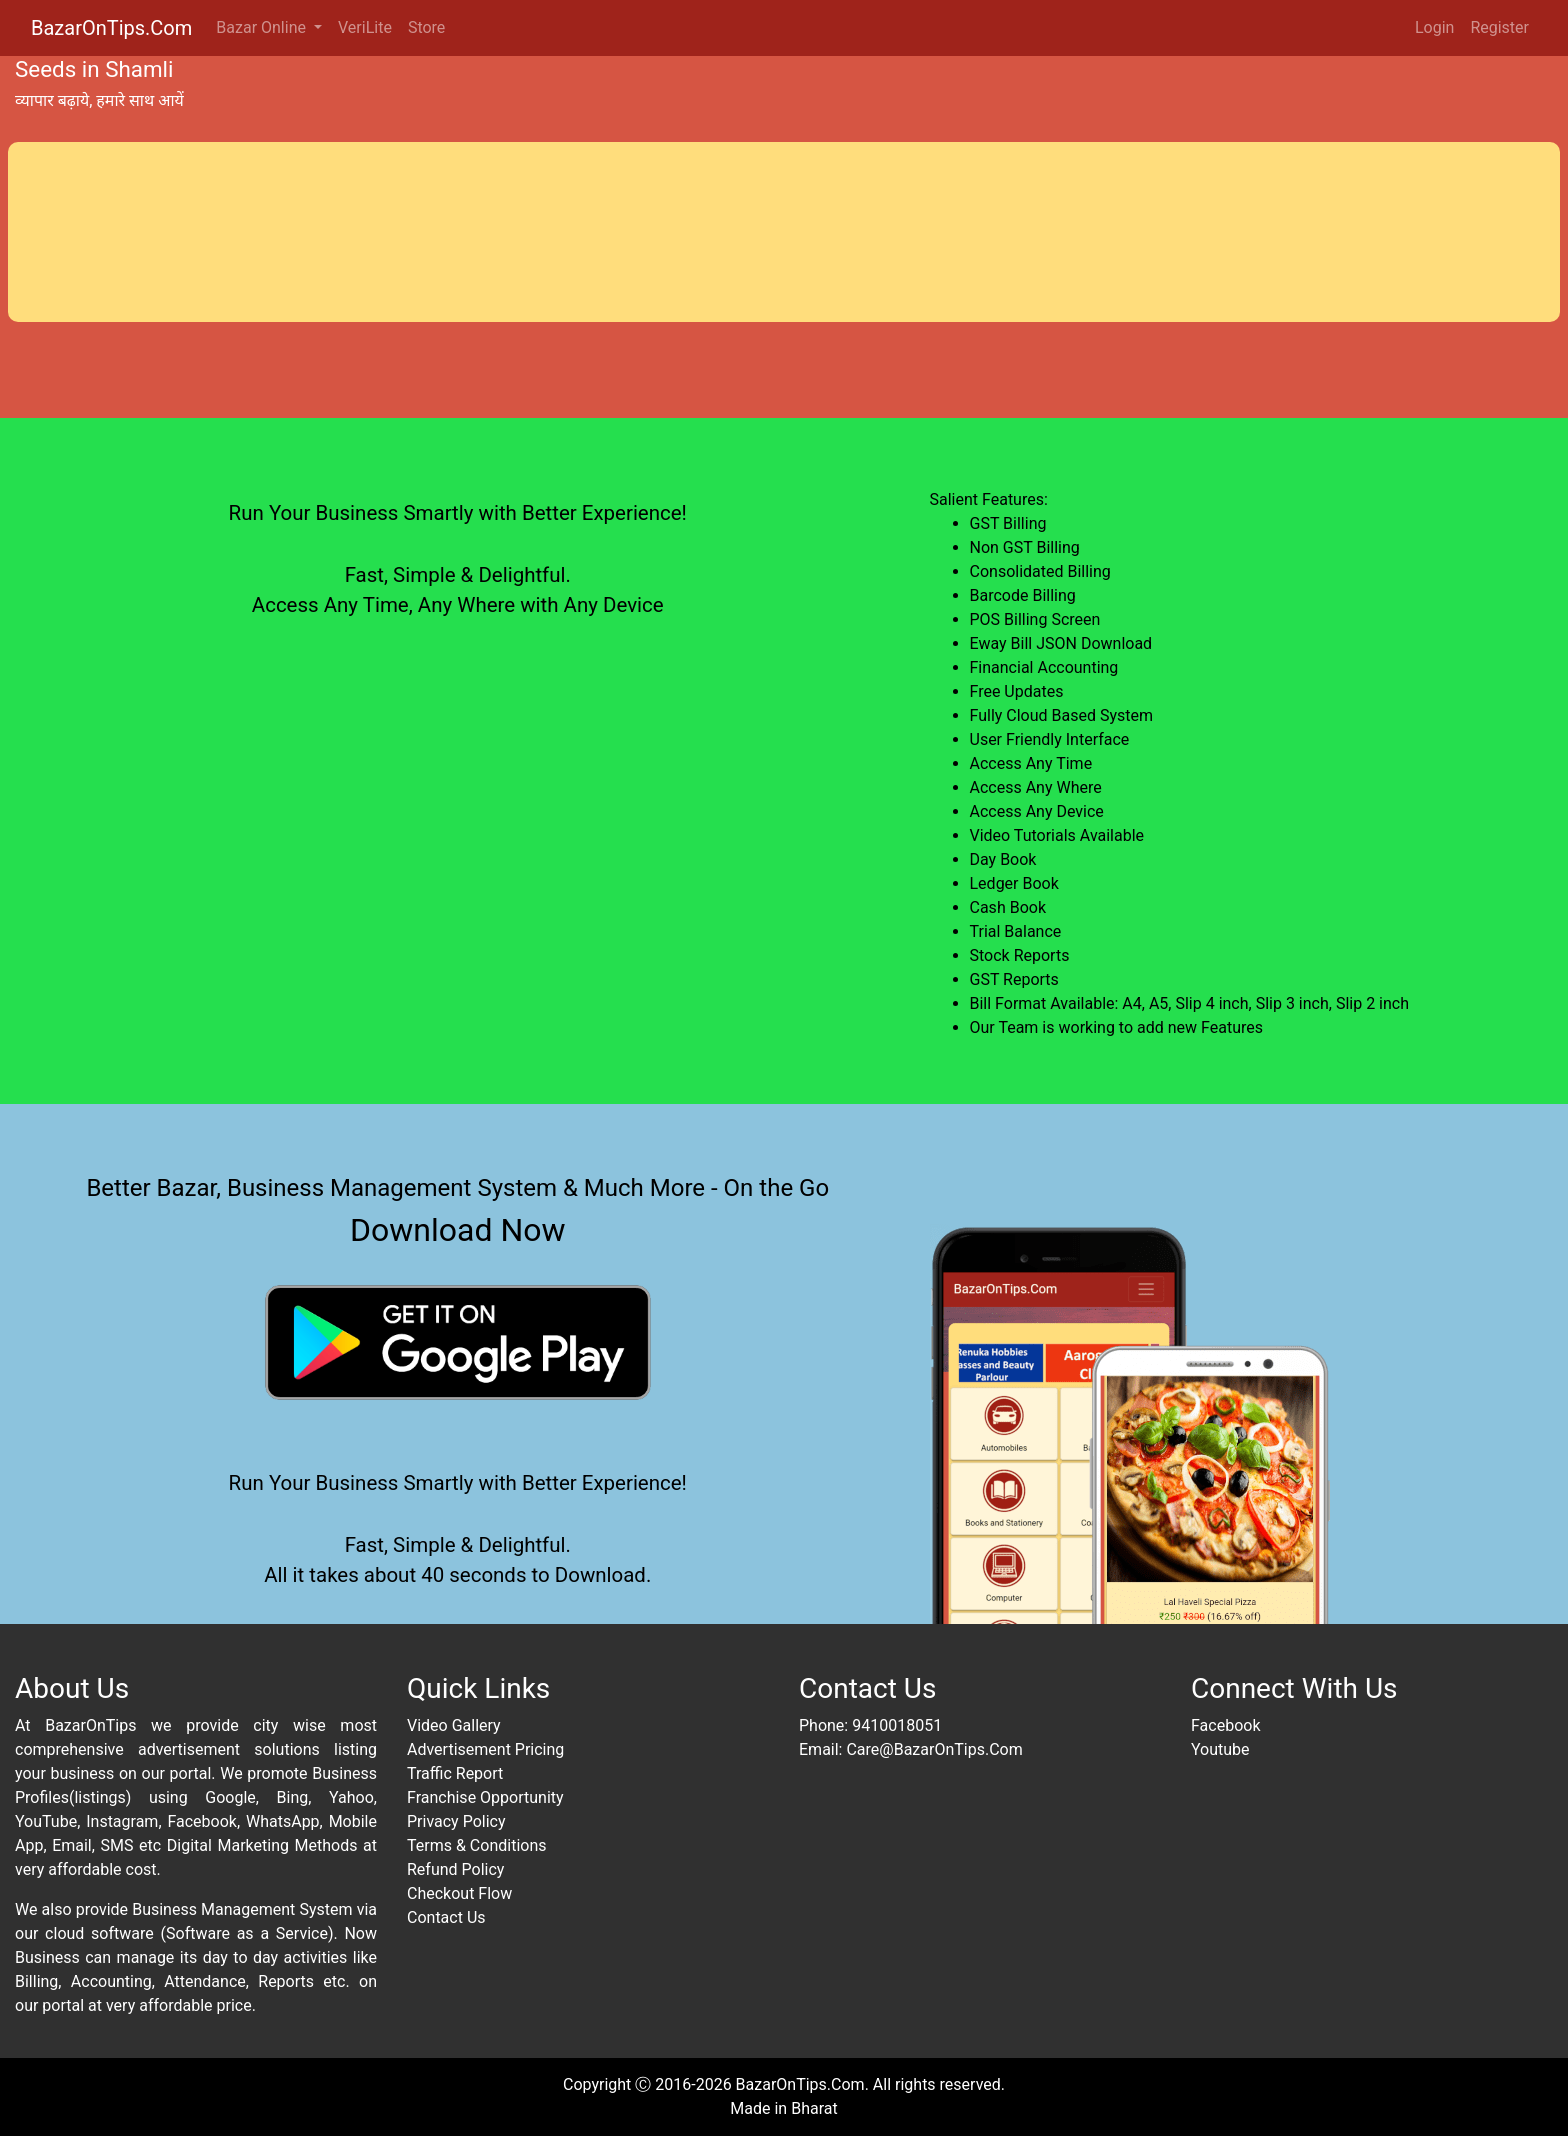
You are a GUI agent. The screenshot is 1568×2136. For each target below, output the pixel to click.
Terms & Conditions (477, 1845)
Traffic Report (455, 1773)
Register (1499, 27)
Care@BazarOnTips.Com (934, 1749)
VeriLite (365, 27)
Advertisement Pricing (485, 1749)
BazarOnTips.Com (111, 28)
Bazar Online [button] (263, 27)
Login (1434, 27)
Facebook (1225, 1725)
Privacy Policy (456, 1821)
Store (426, 27)
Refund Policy (455, 1869)
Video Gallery (454, 1725)
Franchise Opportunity (485, 1797)
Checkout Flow (459, 1893)
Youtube (1220, 1749)
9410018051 (897, 1725)
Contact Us (446, 1917)
